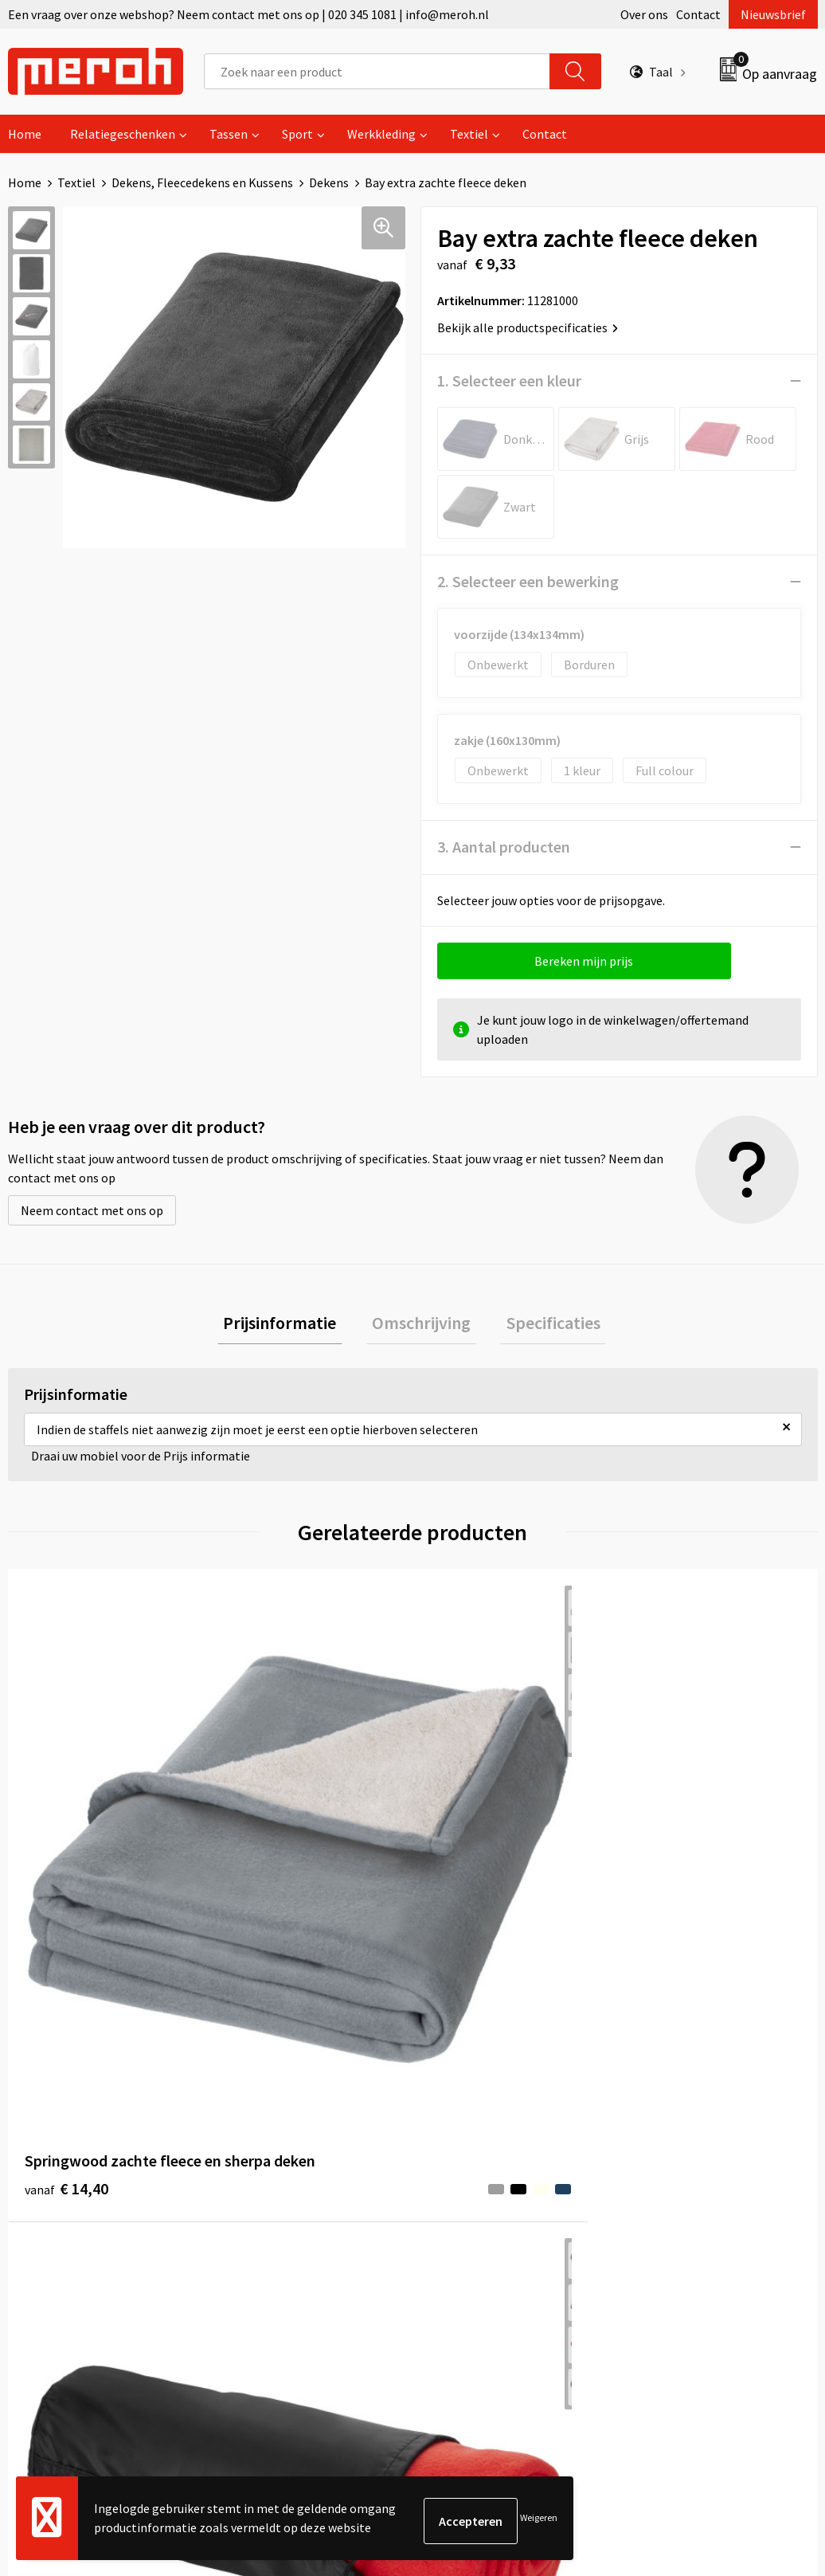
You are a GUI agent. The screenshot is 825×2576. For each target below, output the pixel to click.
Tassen (228, 134)
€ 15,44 (673, 1839)
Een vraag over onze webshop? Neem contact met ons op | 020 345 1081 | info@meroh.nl (248, 14)
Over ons (644, 14)
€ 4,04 (249, 1850)
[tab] (291, 1326)
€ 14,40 (66, 1839)
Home (24, 134)
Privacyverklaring (679, 2196)
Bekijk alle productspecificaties (527, 327)
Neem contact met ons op (92, 1210)
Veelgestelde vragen (288, 2172)
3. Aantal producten (503, 847)
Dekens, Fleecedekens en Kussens (202, 182)
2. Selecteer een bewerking (528, 581)
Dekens (329, 182)
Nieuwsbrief (773, 14)
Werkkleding (381, 134)
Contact (698, 14)
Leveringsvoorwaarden (694, 2147)
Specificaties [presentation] (541, 1326)
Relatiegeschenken (122, 134)
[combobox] (377, 71)
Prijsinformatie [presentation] (291, 1326)
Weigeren (538, 2521)
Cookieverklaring (678, 2172)
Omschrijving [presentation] (421, 1326)
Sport (297, 134)
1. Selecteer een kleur (509, 380)
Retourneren (467, 2147)
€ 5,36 (467, 1839)
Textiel (469, 134)
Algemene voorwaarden (696, 2123)
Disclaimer (661, 2221)
